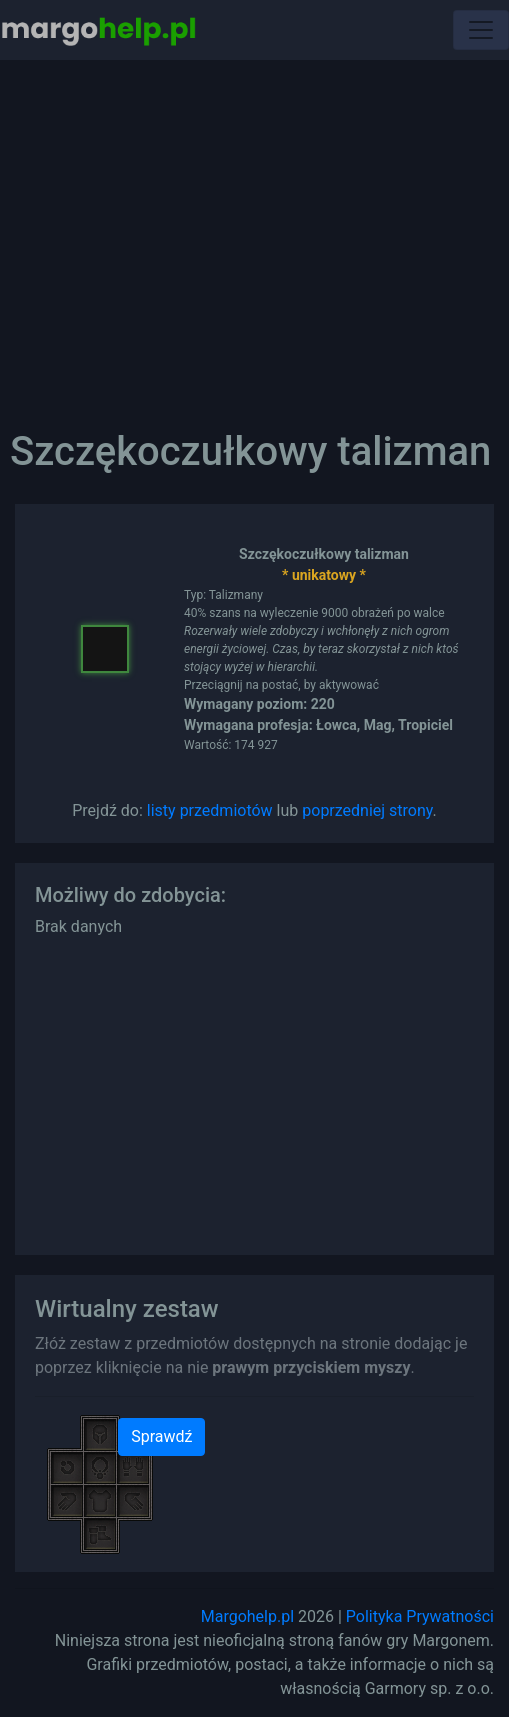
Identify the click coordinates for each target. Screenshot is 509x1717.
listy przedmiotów (210, 810)
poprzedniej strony (367, 810)
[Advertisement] (254, 230)
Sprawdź (161, 1436)
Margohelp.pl (247, 1616)
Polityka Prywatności (420, 1616)
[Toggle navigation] (481, 30)
